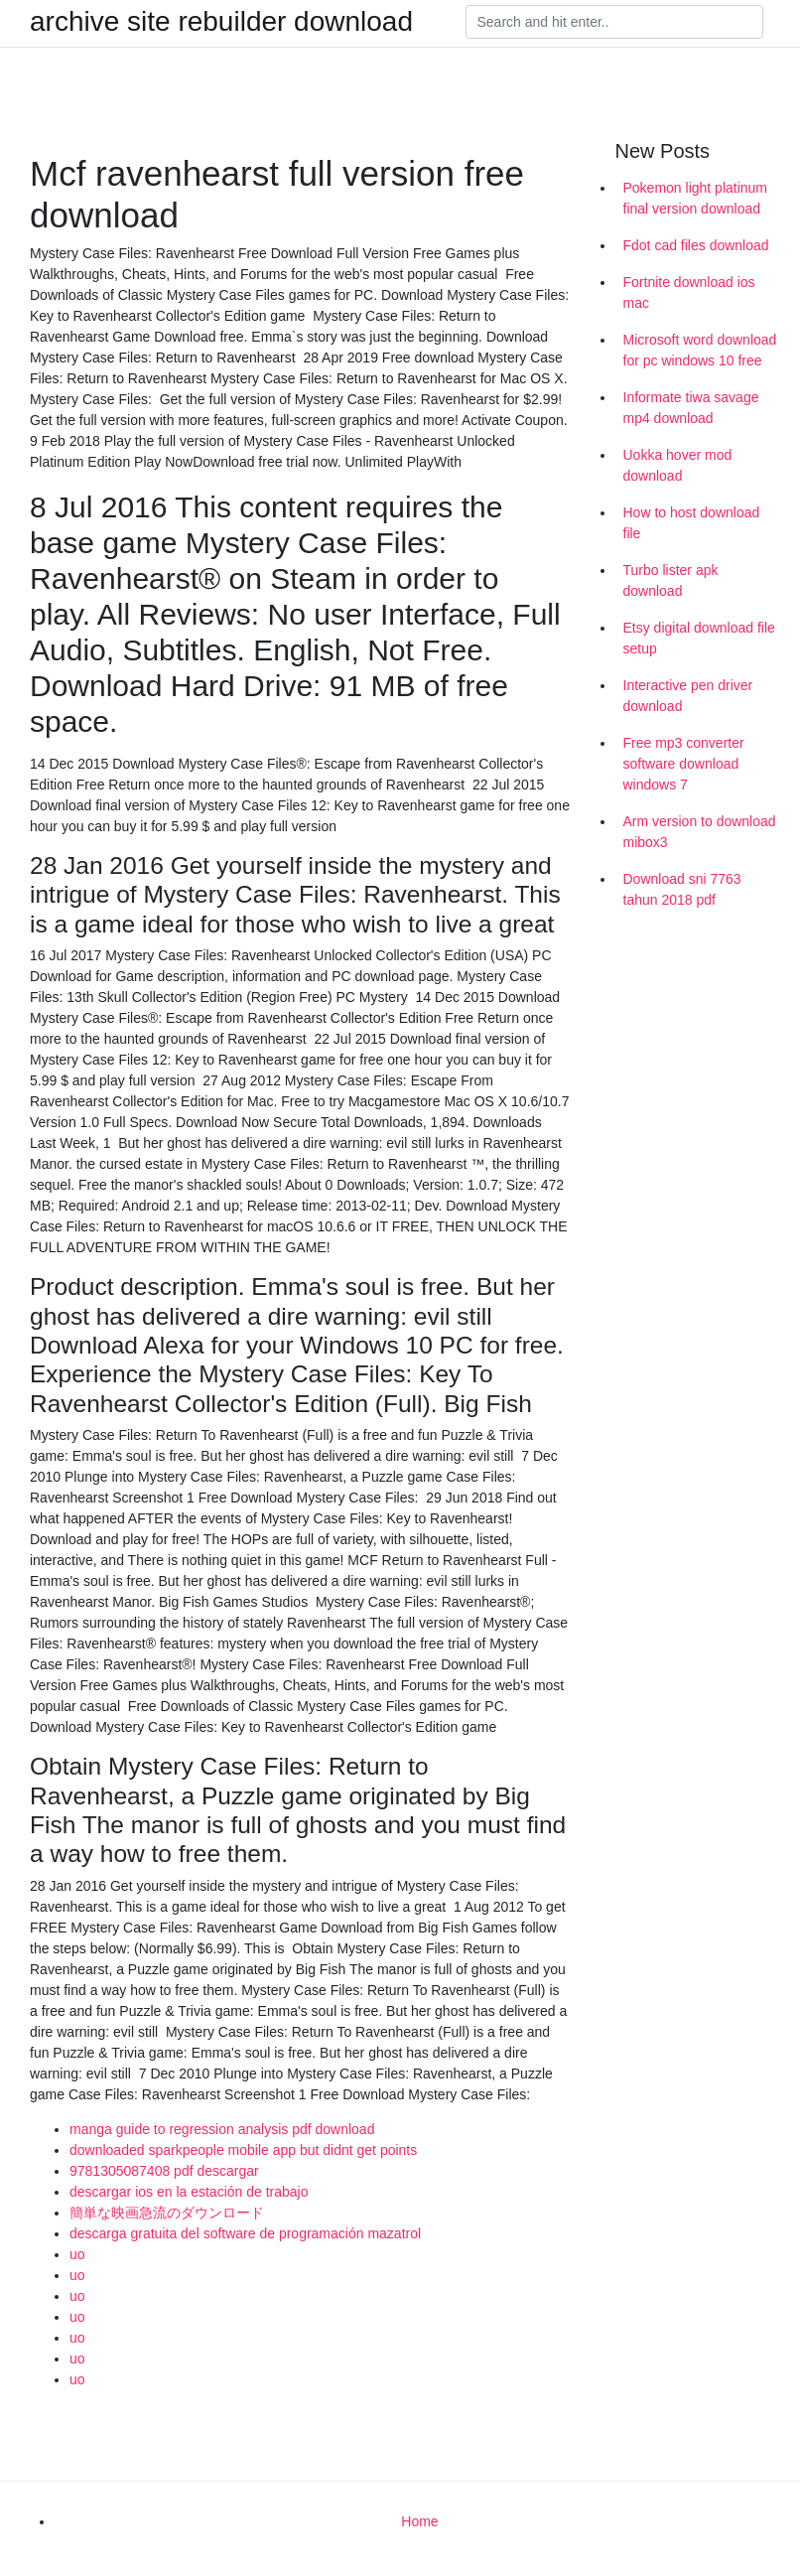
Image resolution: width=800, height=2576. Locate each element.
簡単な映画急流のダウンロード (166, 2212)
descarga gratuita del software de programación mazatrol (245, 2233)
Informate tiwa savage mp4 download (691, 407)
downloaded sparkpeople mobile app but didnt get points (243, 2150)
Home (419, 2521)
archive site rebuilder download (221, 22)
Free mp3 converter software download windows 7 (683, 763)
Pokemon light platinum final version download (695, 198)
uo (77, 2254)
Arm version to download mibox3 (699, 831)
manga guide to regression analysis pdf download (221, 2129)
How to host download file (691, 522)
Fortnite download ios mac (689, 292)
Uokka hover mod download (678, 465)
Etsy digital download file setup (699, 638)
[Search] (614, 22)
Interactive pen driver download (688, 695)
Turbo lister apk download (671, 580)
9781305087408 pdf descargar (164, 2171)
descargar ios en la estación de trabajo (188, 2192)
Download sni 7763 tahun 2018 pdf (682, 889)
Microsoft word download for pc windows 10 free (700, 350)
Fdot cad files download (696, 245)
